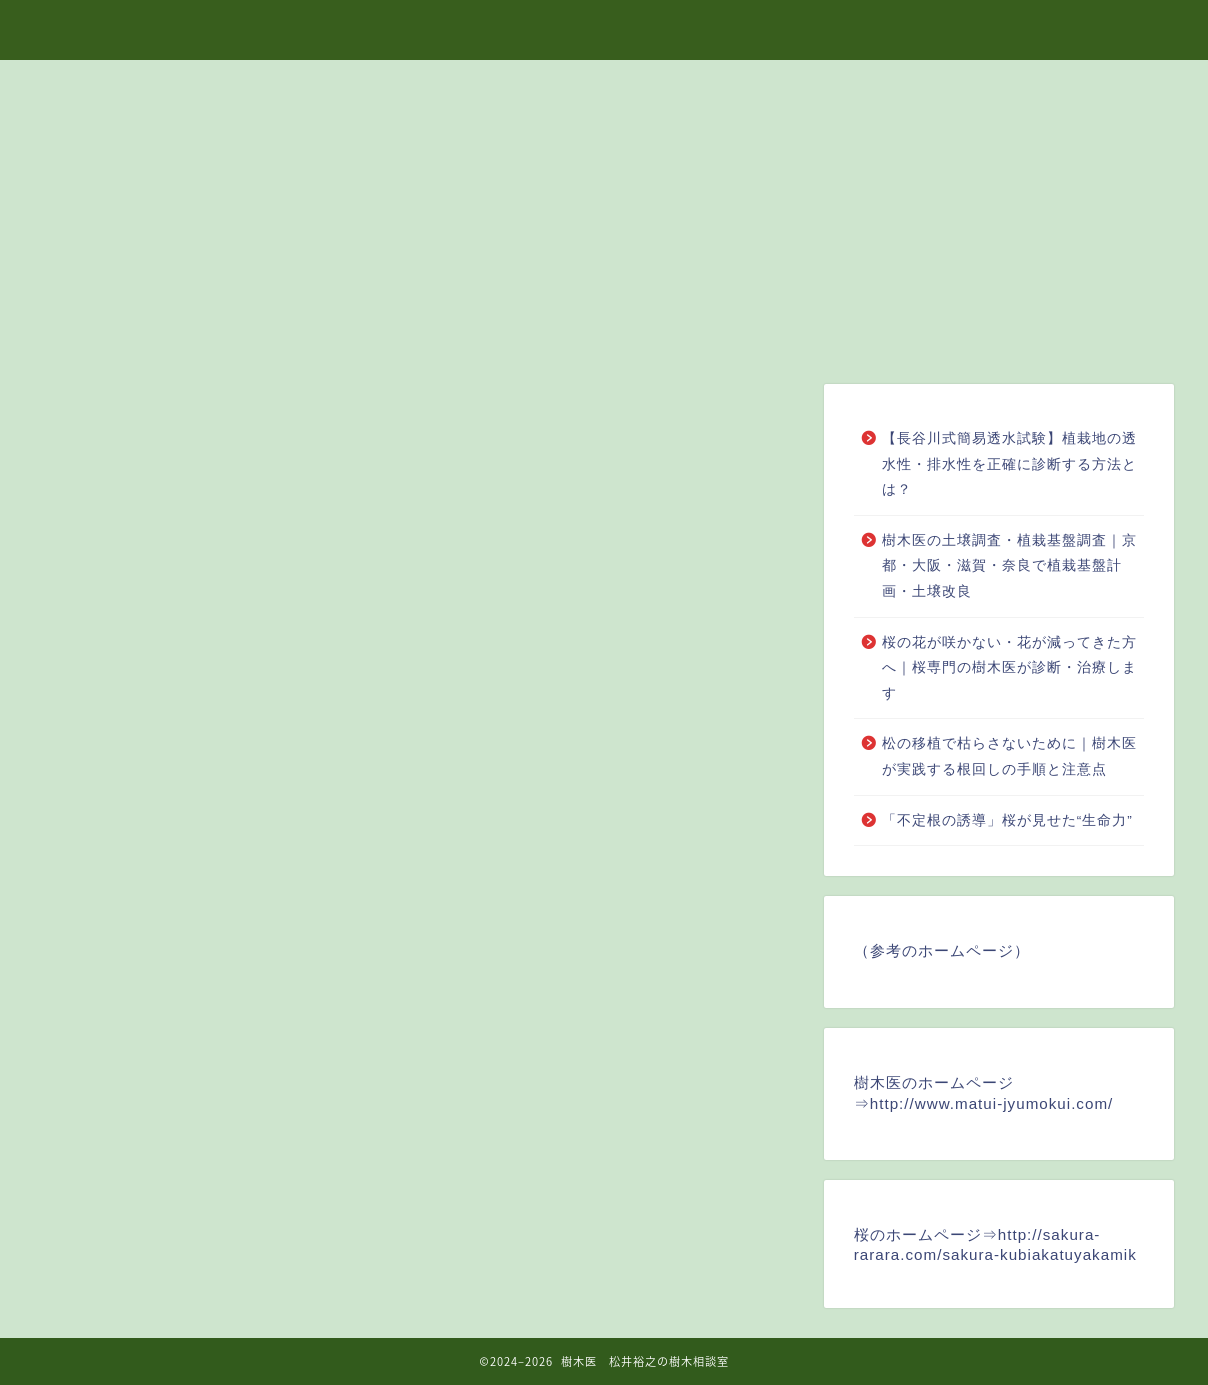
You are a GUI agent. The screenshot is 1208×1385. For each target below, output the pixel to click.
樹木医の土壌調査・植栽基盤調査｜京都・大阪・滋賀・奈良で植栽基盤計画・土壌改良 (1009, 566)
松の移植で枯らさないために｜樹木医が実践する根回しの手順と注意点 (1009, 756)
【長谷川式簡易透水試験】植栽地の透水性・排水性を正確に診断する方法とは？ (1009, 464)
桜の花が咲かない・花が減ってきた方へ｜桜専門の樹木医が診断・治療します (1009, 668)
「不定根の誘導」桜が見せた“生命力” (1007, 820)
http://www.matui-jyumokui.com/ (992, 1103)
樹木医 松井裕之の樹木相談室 (604, 29)
